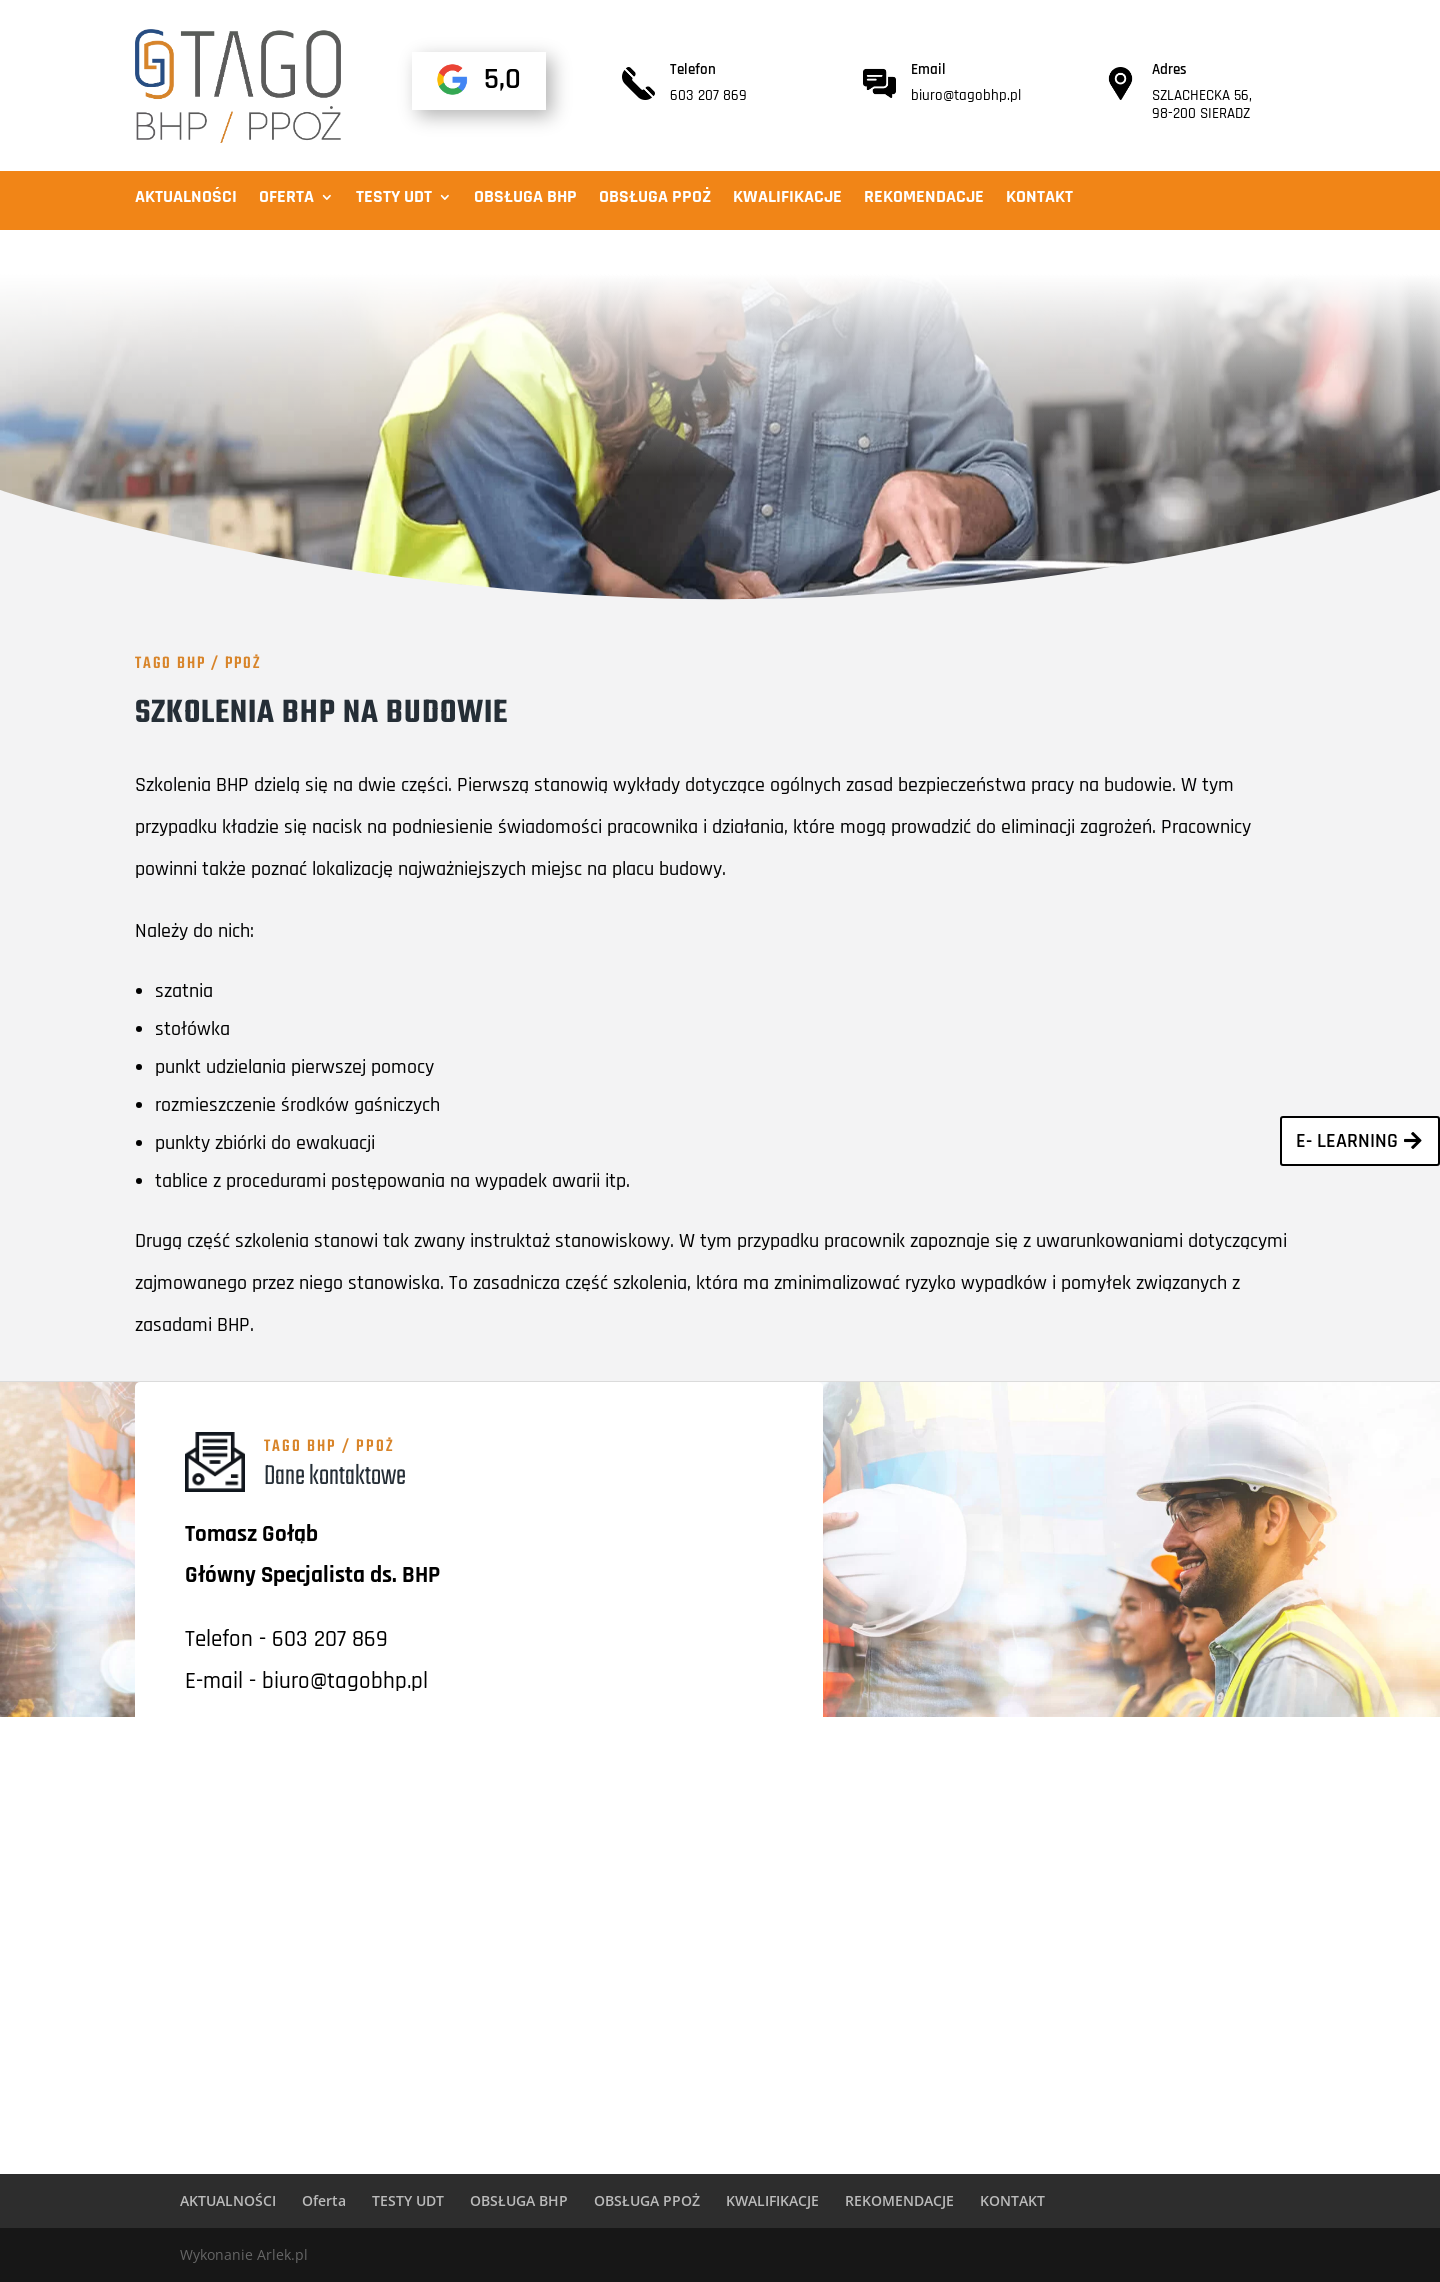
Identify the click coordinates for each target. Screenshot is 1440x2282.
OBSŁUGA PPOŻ (655, 199)
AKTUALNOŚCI (186, 199)
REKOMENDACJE (924, 199)
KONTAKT (1039, 199)
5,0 (502, 79)
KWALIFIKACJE (787, 199)
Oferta (286, 199)
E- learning (1347, 1141)
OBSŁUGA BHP (525, 199)
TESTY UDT (394, 199)
